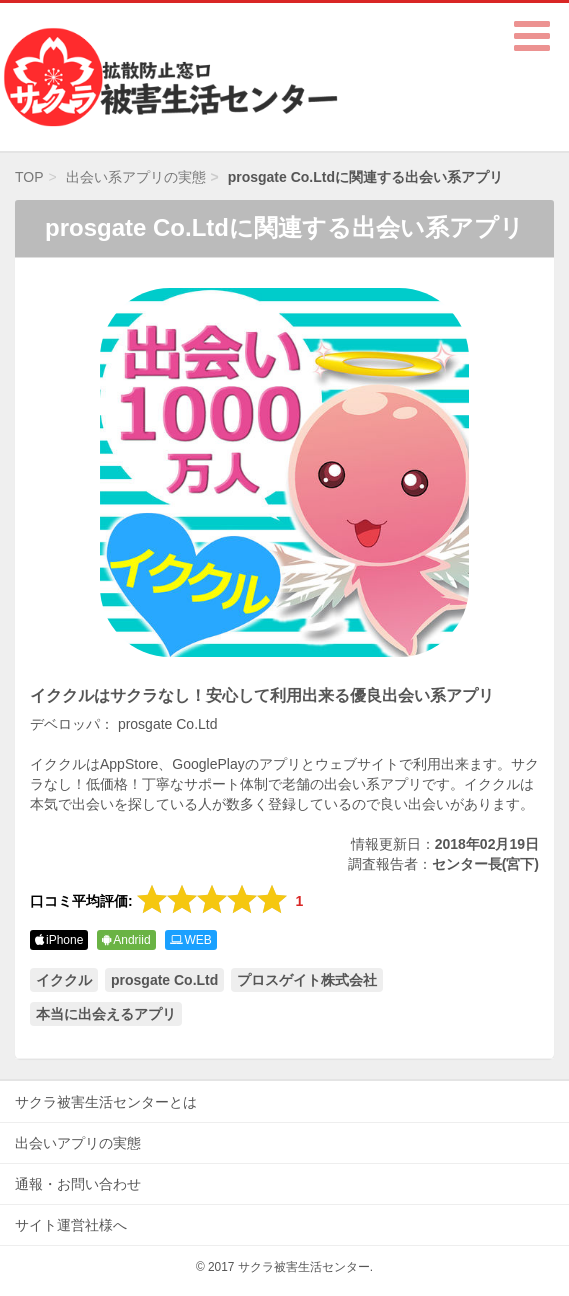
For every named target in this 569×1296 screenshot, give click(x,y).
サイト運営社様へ (71, 1225)
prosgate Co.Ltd (164, 980)
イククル (64, 980)
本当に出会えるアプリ (106, 1014)
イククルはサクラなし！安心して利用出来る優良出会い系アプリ (262, 695)
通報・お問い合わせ (78, 1184)
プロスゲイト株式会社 (307, 980)
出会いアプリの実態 (78, 1143)
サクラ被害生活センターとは (106, 1102)
